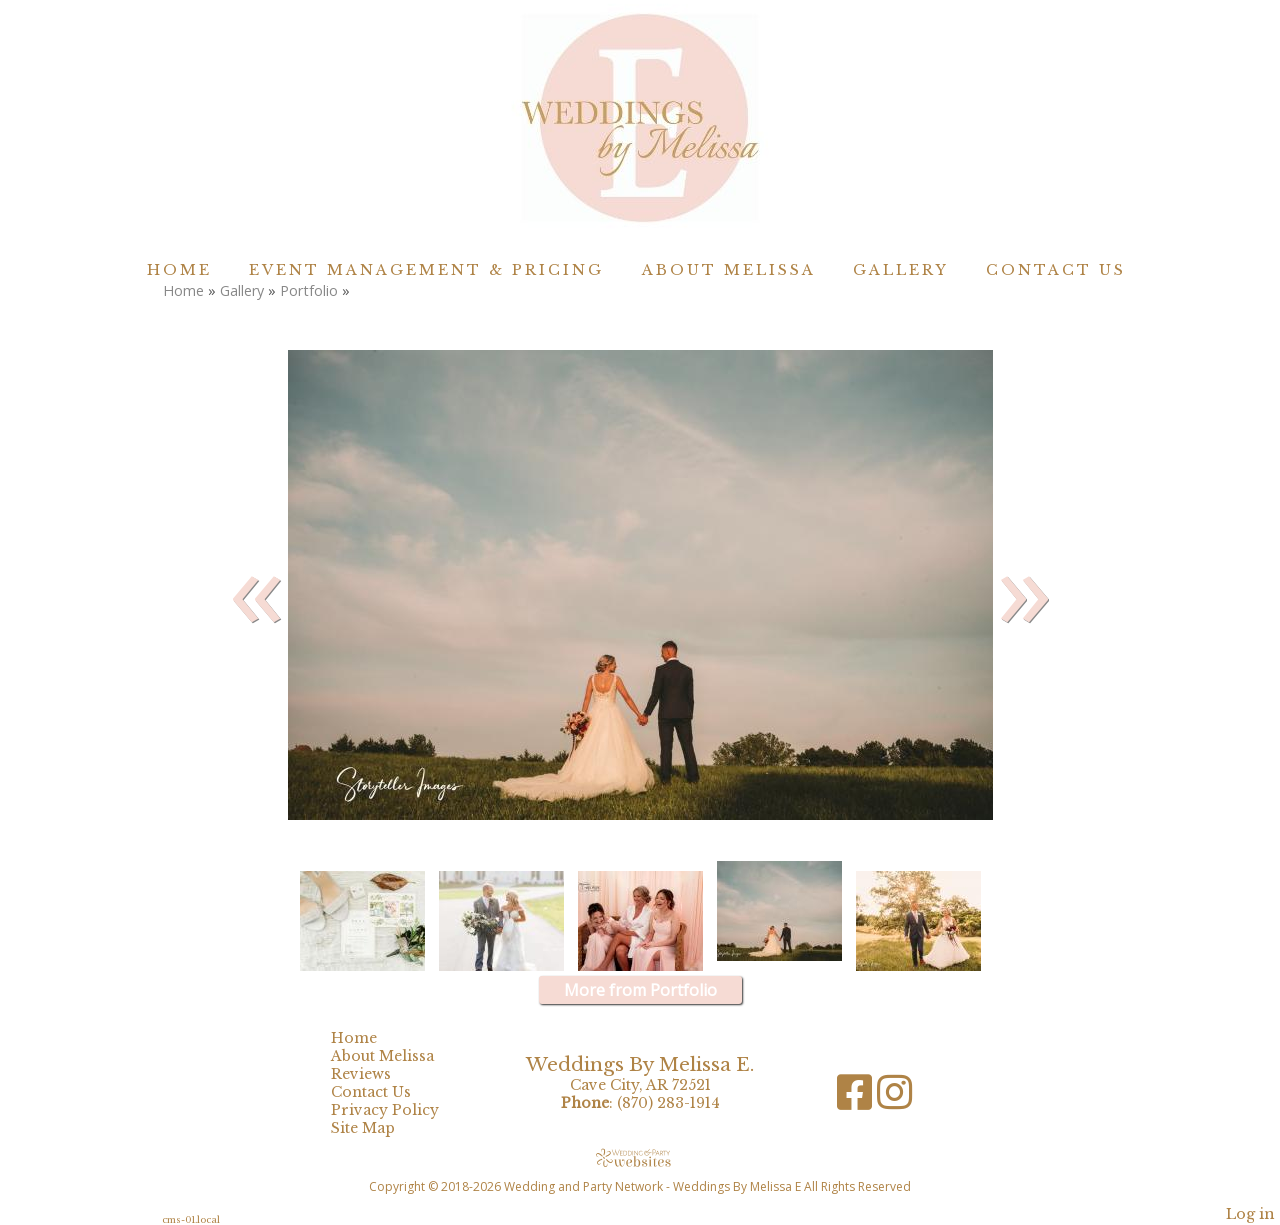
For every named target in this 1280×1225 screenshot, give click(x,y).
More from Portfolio (640, 990)
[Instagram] (894, 1099)
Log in (1250, 1214)
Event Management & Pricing (426, 270)
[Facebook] (857, 1099)
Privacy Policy (400, 1110)
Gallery (901, 270)
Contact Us (1056, 270)
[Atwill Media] (640, 1157)
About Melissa (729, 270)
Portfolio (309, 290)
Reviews (376, 1074)
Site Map (378, 1128)
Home (179, 270)
